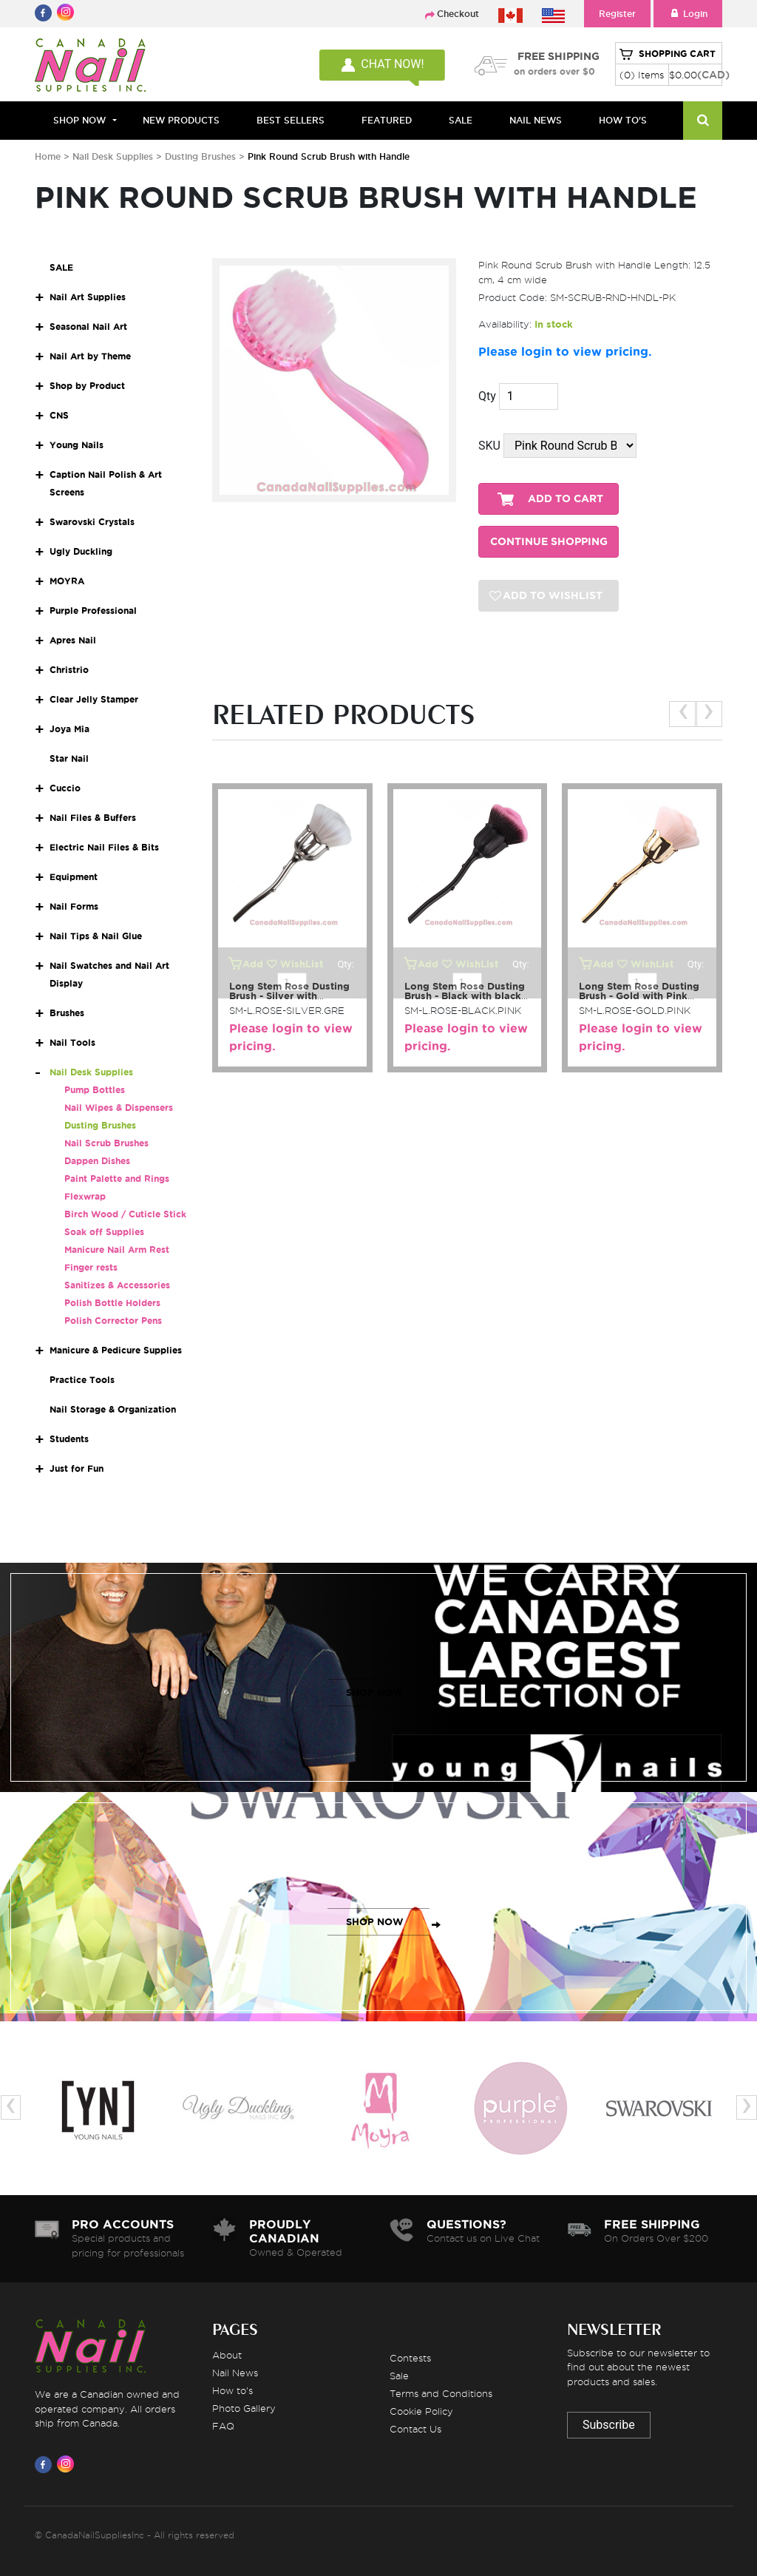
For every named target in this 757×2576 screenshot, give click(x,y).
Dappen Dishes (97, 1161)
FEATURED (386, 120)
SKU (489, 446)
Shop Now (79, 120)
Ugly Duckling (81, 551)
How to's (232, 2390)
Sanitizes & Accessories (117, 1285)
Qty (487, 396)
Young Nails (76, 445)
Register (617, 13)
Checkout (458, 13)
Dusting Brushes (200, 156)
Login (687, 13)
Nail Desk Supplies (112, 156)
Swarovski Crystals (92, 522)
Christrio (69, 670)
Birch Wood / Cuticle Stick (125, 1214)
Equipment (74, 877)
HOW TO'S (623, 120)
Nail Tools (72, 1042)
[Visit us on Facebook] (46, 2464)
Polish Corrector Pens (113, 1320)
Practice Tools (82, 1380)
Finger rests (91, 1267)
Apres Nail (73, 640)
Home (48, 156)
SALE (460, 120)
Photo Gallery (244, 2408)
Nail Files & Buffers (93, 817)
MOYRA (67, 581)
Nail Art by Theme (90, 356)
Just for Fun (76, 1468)
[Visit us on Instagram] (68, 2464)
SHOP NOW (375, 1692)
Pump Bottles (94, 1090)
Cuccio (65, 788)
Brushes (67, 1013)
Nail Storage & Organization (113, 1409)
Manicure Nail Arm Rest (116, 1249)
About (227, 2355)
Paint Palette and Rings (116, 1178)
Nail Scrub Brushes (106, 1143)
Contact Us (415, 2429)
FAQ (223, 2426)
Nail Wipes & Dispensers (118, 1107)
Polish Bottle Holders (112, 1303)
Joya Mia (69, 729)
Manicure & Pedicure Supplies (116, 1350)
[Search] (702, 120)
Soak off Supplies (104, 1232)
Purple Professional (93, 610)
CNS (59, 415)
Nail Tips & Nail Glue (96, 936)
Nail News (235, 2372)
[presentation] (682, 714)
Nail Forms (74, 906)
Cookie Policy (421, 2411)
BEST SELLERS (291, 120)
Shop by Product (87, 386)
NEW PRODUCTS (181, 120)
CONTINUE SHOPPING (549, 541)
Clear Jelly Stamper (94, 699)
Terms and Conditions (441, 2393)
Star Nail (69, 758)
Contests (410, 2358)
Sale (399, 2375)
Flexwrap (85, 1196)
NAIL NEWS (535, 120)
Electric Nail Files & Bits (104, 847)
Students (69, 1439)
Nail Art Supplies (88, 297)
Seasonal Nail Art (88, 326)
